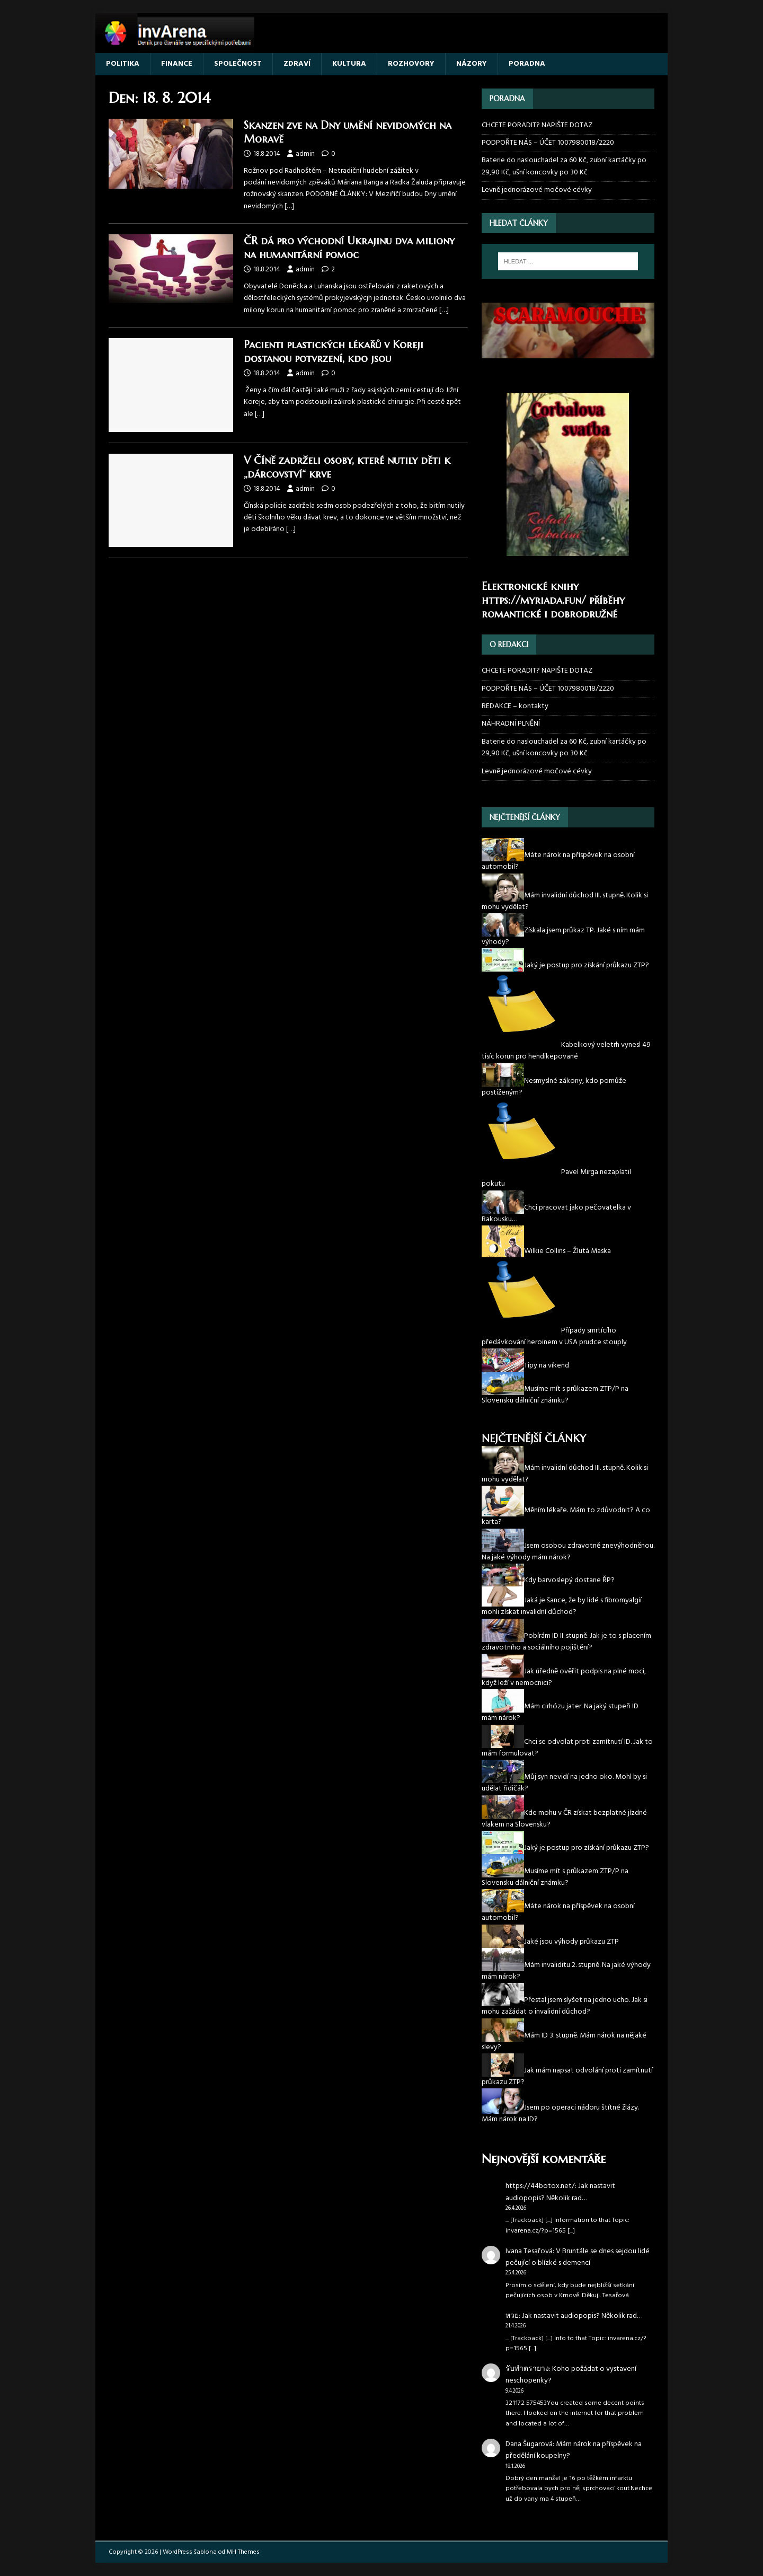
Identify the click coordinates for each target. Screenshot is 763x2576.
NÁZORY (471, 64)
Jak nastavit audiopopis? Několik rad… (560, 2192)
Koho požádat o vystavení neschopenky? (570, 2375)
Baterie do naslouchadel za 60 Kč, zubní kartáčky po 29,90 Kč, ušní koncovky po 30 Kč (564, 166)
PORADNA (527, 64)
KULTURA (349, 64)
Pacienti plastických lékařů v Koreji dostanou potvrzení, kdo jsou (333, 351)
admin (305, 154)
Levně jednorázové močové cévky (537, 190)
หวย (512, 2316)
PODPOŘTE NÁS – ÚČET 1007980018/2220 (549, 143)
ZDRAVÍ (296, 64)
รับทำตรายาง (527, 2369)
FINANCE (176, 64)
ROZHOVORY (411, 64)
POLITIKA (122, 64)
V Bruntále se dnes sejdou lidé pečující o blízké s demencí (577, 2257)
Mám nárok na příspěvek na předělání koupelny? (573, 2450)
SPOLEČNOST (238, 64)
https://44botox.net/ (540, 2186)
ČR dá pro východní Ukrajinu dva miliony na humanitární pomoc (349, 247)
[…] (289, 206)
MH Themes (243, 2552)
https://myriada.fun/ (534, 600)
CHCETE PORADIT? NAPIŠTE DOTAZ (537, 125)
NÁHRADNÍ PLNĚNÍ (511, 724)
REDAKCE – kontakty (515, 706)
